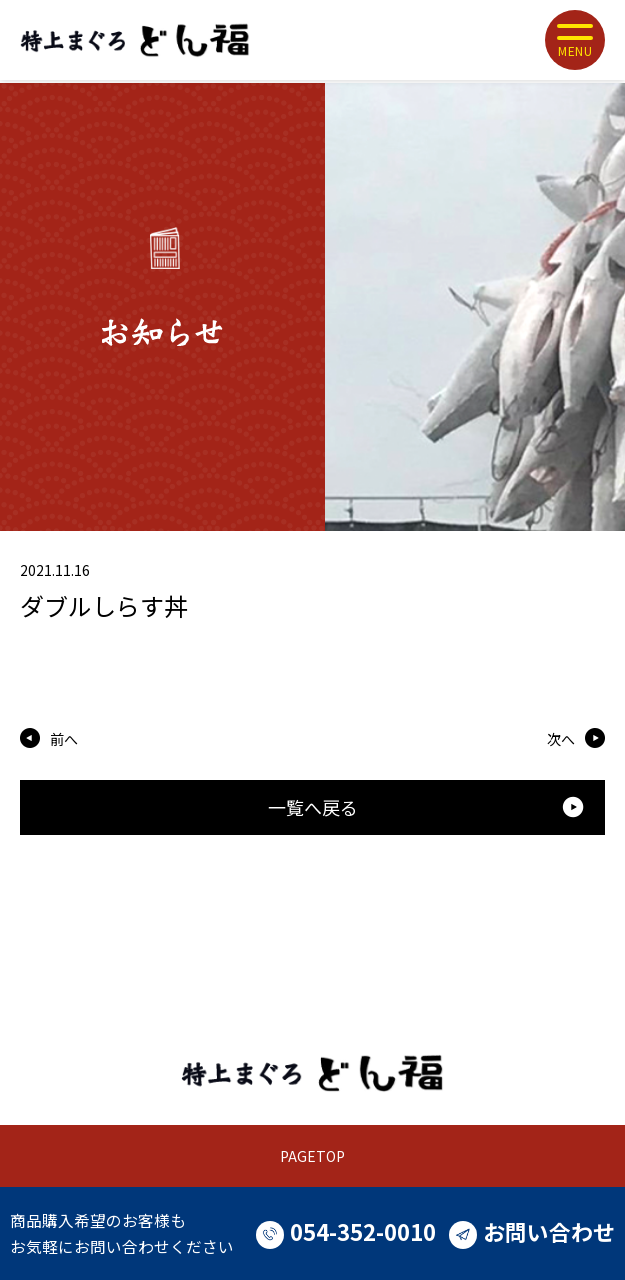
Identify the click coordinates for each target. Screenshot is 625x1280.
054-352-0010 (346, 1231)
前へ (64, 739)
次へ (561, 739)
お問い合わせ (532, 1231)
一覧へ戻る (426, 807)
